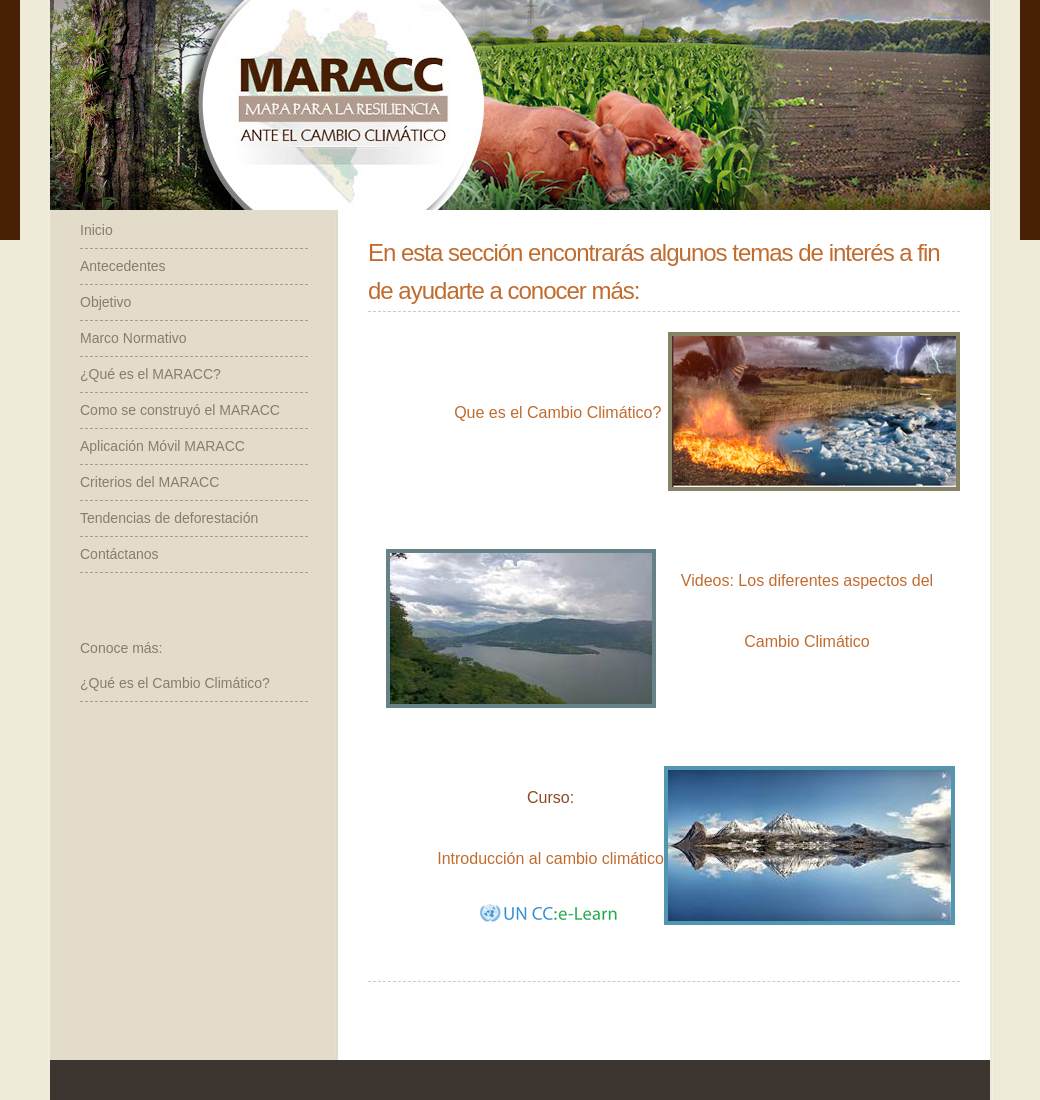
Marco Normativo (133, 338)
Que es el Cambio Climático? (557, 412)
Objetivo (105, 302)
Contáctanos (119, 554)
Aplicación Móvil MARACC (162, 446)
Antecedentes (123, 266)
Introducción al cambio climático (550, 858)
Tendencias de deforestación (169, 518)
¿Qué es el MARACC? (150, 374)
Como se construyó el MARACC (180, 410)
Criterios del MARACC (149, 482)
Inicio (96, 230)
